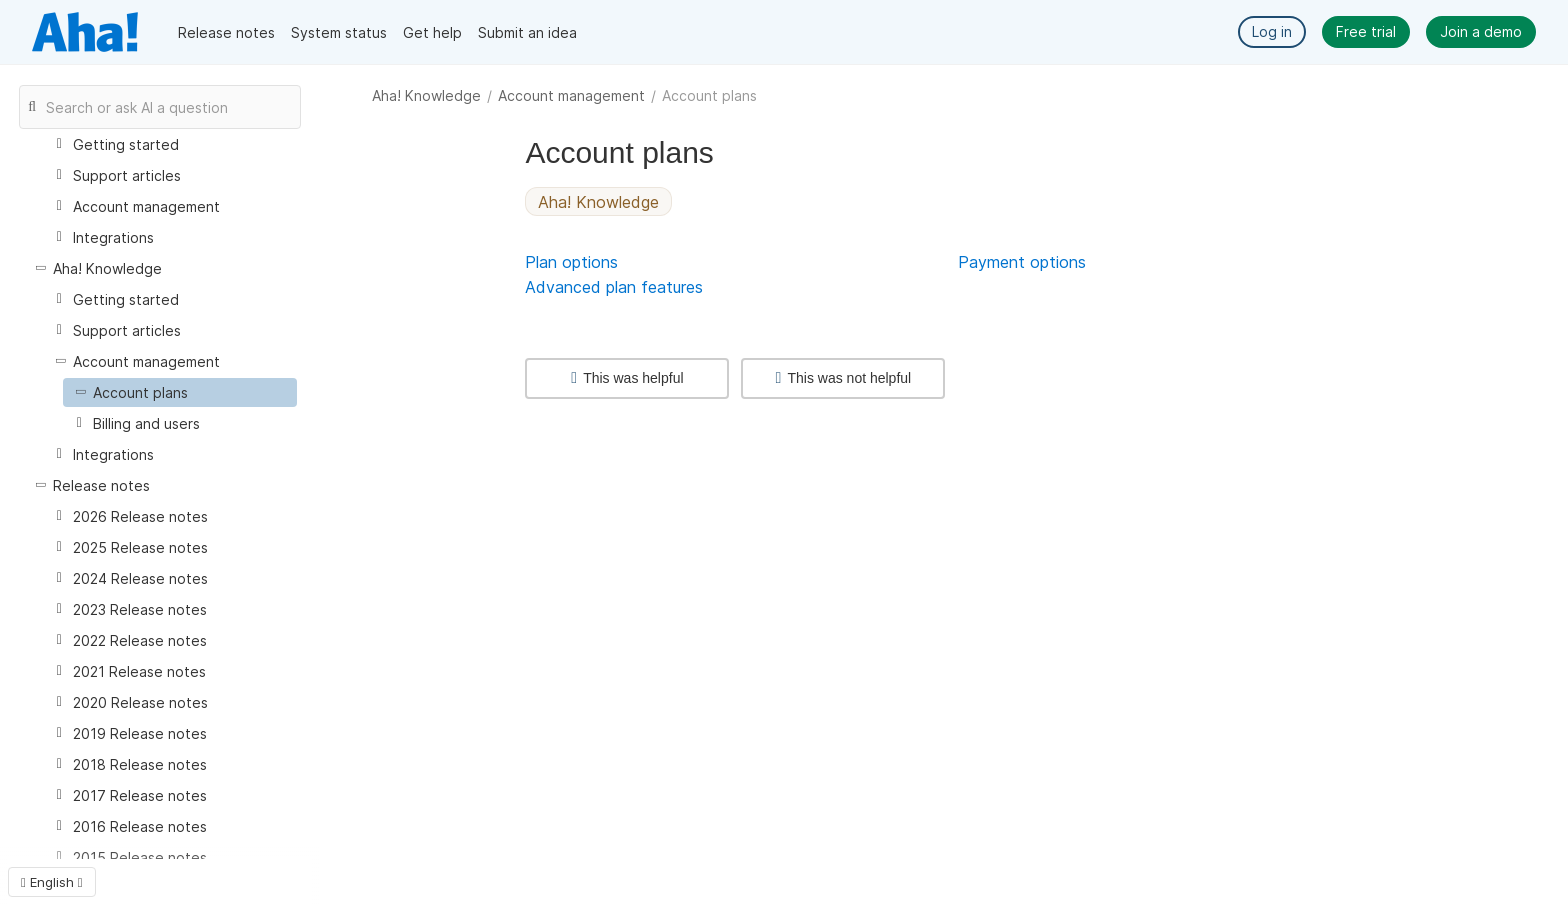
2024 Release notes (140, 578)
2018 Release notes (140, 764)
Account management (571, 95)
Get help (432, 32)
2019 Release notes (140, 733)
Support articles (127, 175)
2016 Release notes (140, 826)
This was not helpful (844, 378)
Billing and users (146, 423)
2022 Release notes (140, 640)
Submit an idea (527, 32)
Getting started (126, 144)
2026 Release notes (140, 516)
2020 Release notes (140, 702)
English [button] (52, 882)
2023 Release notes (140, 609)
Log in (1272, 31)
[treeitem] (180, 392)
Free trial (1366, 31)
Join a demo (1481, 31)
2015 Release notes (140, 857)
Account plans (140, 392)
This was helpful (627, 378)
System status (339, 32)
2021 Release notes (139, 671)
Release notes (226, 32)
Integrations (113, 237)
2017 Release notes (140, 795)
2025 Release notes (140, 547)
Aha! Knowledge (426, 95)
